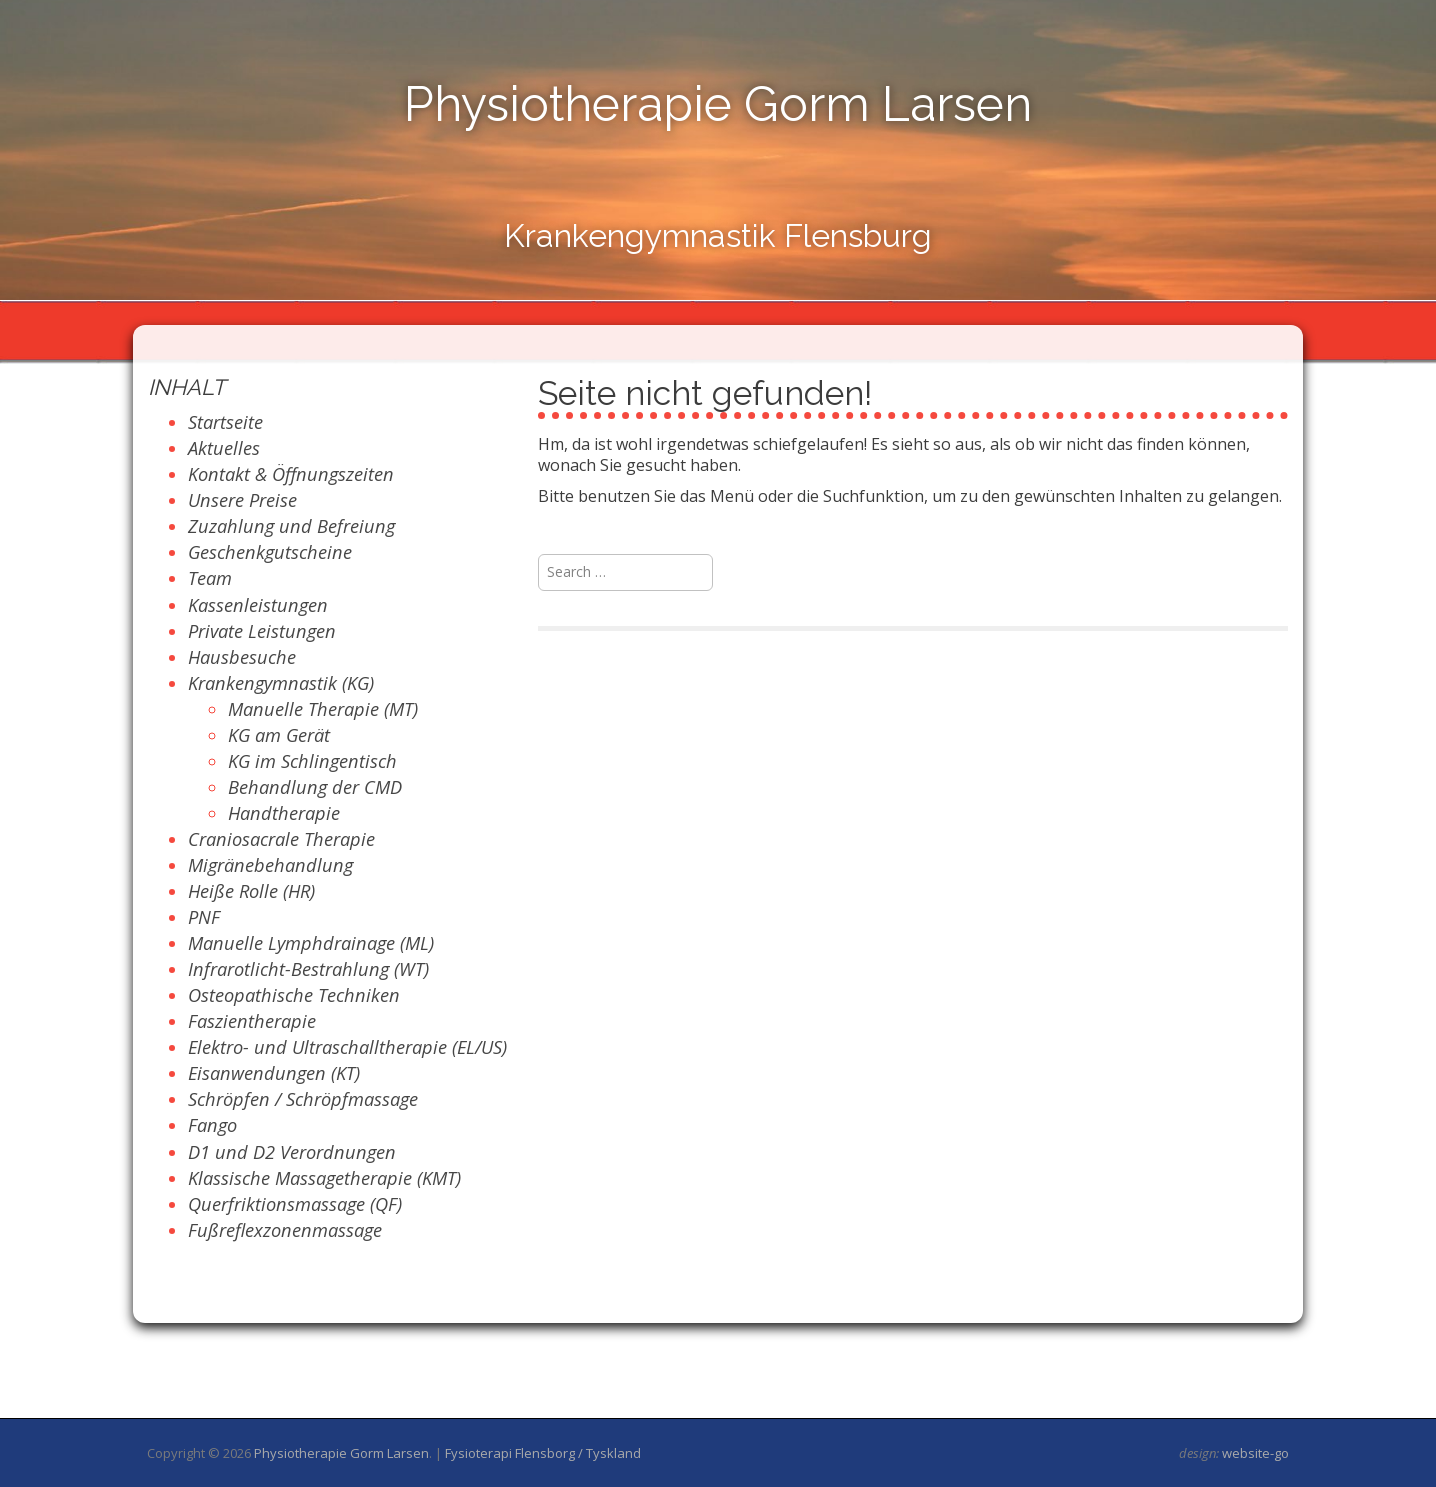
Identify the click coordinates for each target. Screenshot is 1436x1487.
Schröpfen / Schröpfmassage (303, 1099)
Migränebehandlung (270, 865)
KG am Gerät (279, 735)
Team (210, 578)
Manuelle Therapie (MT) (323, 709)
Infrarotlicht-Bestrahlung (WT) (308, 969)
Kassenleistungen (258, 605)
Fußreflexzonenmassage (285, 1230)
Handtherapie (284, 813)
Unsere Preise (242, 500)
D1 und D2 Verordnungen (292, 1152)
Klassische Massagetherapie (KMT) (324, 1178)
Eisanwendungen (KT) (274, 1073)
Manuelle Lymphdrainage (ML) (311, 943)
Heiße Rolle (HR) (251, 891)
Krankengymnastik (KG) (281, 683)
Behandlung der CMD (315, 787)
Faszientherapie (252, 1021)
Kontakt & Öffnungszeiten (291, 474)
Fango (212, 1125)
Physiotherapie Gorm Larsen (718, 104)
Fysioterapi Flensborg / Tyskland (543, 1453)
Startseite (225, 422)
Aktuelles (224, 448)
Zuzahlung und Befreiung (291, 526)
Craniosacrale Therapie (281, 839)
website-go (1255, 1453)
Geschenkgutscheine (270, 552)
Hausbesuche (242, 657)
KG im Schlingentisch (312, 761)
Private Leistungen (262, 631)
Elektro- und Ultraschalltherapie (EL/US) (347, 1047)
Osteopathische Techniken (294, 995)
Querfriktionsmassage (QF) (295, 1204)
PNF (204, 917)
